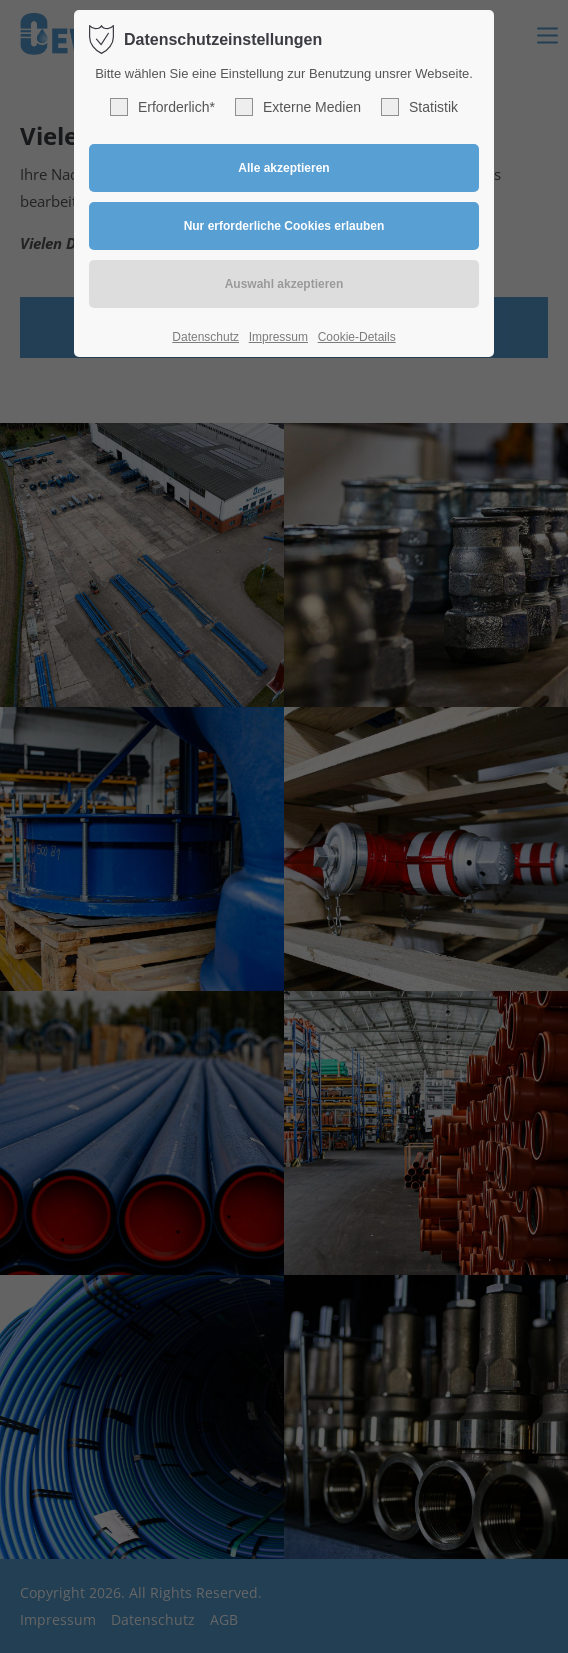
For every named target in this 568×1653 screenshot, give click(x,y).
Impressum (278, 337)
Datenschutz (205, 337)
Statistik (419, 107)
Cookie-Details (357, 337)
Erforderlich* (162, 107)
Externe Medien (298, 107)
